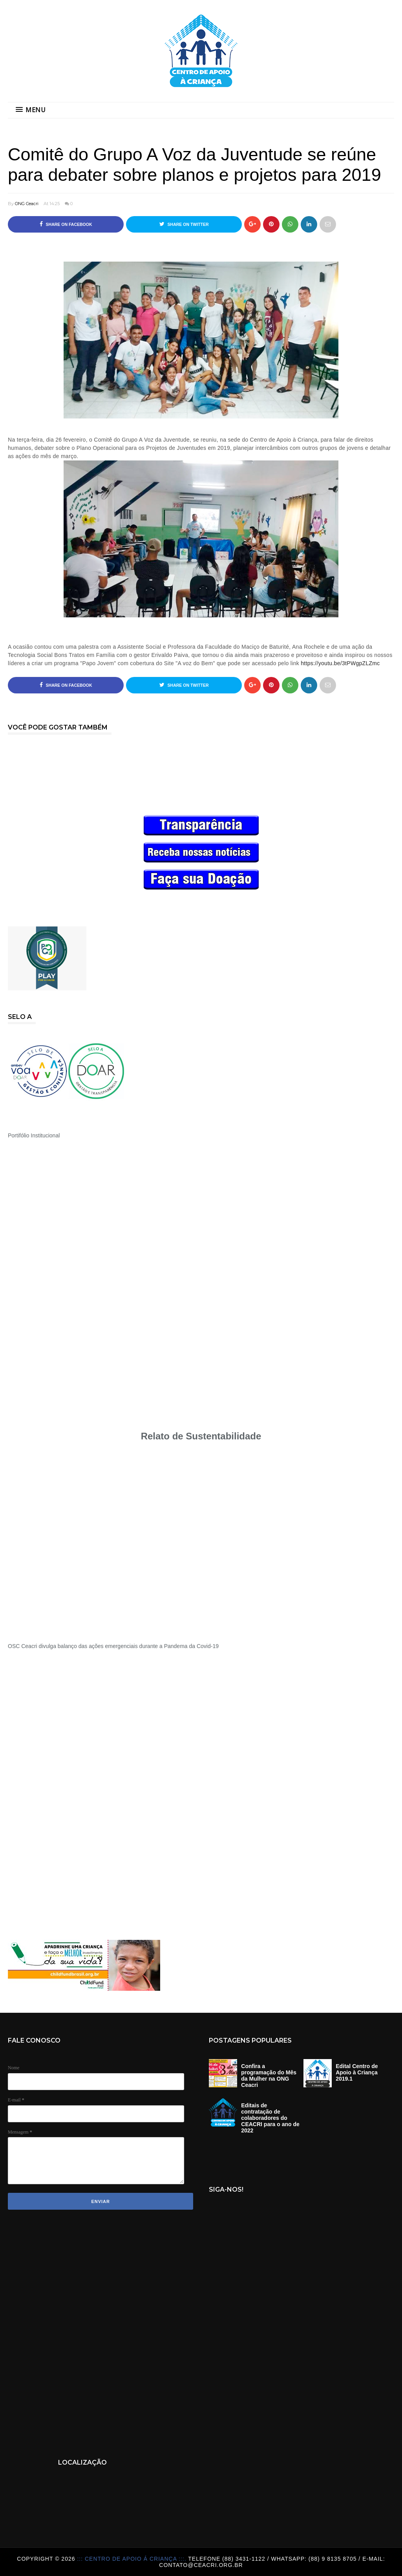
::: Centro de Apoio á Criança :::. (132, 2559)
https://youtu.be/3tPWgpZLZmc (340, 663)
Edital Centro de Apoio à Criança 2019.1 (357, 2072)
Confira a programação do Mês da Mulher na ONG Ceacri (268, 2075)
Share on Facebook (66, 224)
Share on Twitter (184, 224)
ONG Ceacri (26, 203)
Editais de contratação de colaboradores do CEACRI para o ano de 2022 (270, 2118)
